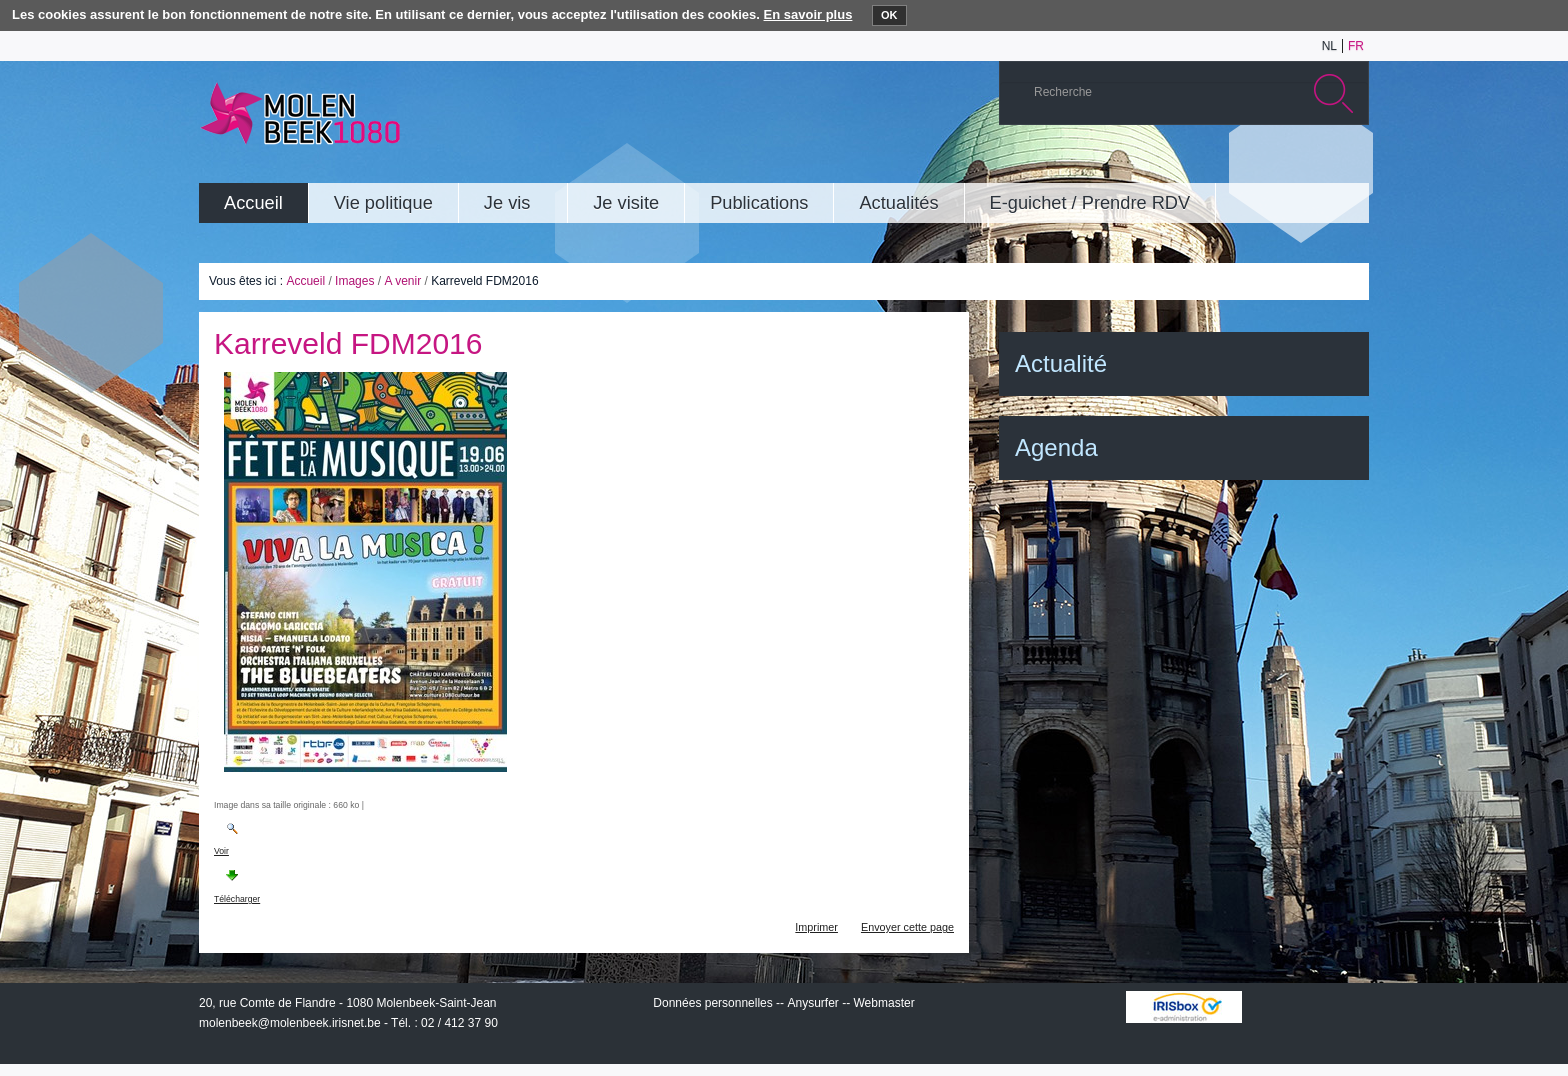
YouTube (1228, 164)
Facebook (1318, 164)
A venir (402, 281)
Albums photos (1258, 164)
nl (1329, 46)
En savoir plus (808, 14)
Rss (1348, 164)
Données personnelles (712, 1003)
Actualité (1061, 363)
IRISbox (1184, 1007)
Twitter (1288, 164)
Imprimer (816, 927)
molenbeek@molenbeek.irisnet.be (290, 1023)
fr (1356, 46)
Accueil (305, 281)
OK (889, 15)
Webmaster (884, 1003)
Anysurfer (812, 1003)
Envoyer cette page (907, 927)
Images (354, 281)
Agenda (1056, 447)
